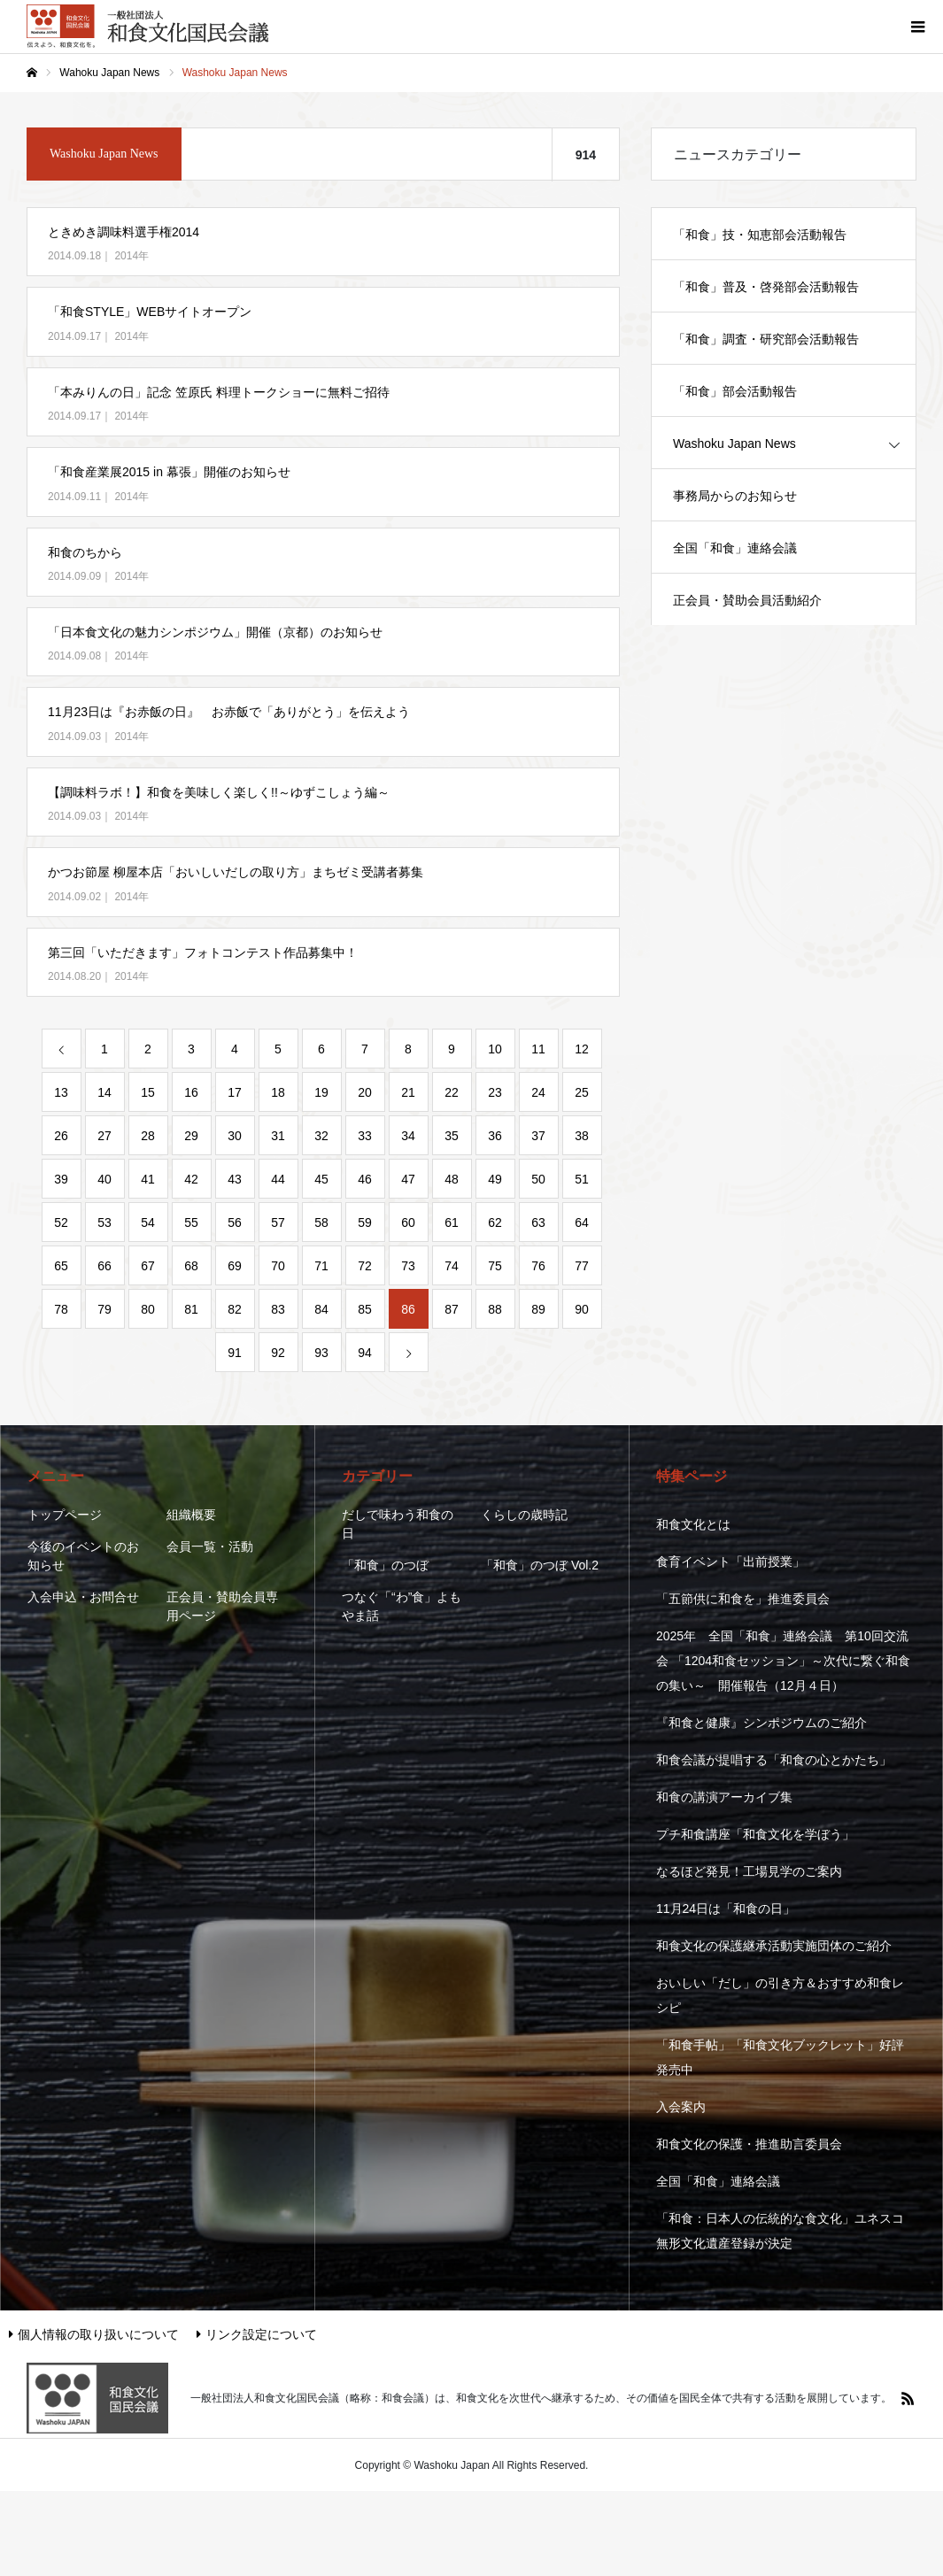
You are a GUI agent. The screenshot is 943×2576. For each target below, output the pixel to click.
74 (451, 1266)
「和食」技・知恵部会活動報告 (759, 235)
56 (235, 1222)
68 (191, 1266)
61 (451, 1222)
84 (321, 1309)
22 (451, 1092)
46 (365, 1179)
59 (365, 1222)
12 (582, 1049)
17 (235, 1092)
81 (191, 1309)
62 (495, 1222)
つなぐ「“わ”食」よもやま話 (401, 1606)
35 (451, 1136)
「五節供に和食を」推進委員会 (743, 1599)
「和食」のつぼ (385, 1565)
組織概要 (191, 1515)
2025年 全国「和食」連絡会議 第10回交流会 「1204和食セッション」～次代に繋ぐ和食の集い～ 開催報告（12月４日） (783, 1661)
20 (365, 1092)
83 (278, 1309)
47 (408, 1179)
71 (321, 1266)
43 (235, 1179)
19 (321, 1092)
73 (408, 1266)
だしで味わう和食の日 (397, 1524)
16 (191, 1092)
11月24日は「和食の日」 (725, 1908)
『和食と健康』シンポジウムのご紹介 (761, 1723)
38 (582, 1136)
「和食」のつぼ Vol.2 (540, 1565)
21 (408, 1092)
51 (582, 1179)
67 (148, 1266)
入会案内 (681, 2107)
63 (538, 1222)
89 (538, 1309)
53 (104, 1222)
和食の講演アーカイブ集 (724, 1797)
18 (278, 1092)
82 (235, 1309)
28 (148, 1136)
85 (365, 1309)
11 (538, 1049)
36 (495, 1136)
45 (321, 1179)
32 (321, 1136)
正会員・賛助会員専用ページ (222, 1606)
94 (365, 1353)
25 (582, 1092)
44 (278, 1179)
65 (61, 1266)
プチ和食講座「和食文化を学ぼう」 (755, 1834)
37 (538, 1136)
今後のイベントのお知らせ (83, 1555)
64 (582, 1222)
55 (191, 1222)
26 (61, 1136)
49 (495, 1179)
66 (104, 1266)
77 (582, 1266)
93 (321, 1353)
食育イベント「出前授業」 (730, 1561)
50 (538, 1179)
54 (148, 1222)
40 (104, 1179)
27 (104, 1136)
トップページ (64, 1515)
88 (495, 1309)
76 (538, 1266)
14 (104, 1092)
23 (495, 1092)
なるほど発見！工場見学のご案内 (749, 1871)
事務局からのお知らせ (735, 496)
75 (495, 1266)
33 (365, 1136)
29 (191, 1136)
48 (451, 1179)
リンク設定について (257, 2334)
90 (582, 1309)
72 (365, 1266)
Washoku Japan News (734, 443)
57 (278, 1222)
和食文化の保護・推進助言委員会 (749, 2144)
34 (408, 1136)
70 (278, 1266)
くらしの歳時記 (524, 1515)
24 (538, 1092)
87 (451, 1309)
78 (61, 1309)
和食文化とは (693, 1524)
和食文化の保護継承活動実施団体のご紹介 (774, 1946)
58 (321, 1222)
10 (495, 1049)
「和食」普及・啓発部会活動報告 (766, 287)
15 (148, 1092)
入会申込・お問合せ (83, 1597)
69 (235, 1266)
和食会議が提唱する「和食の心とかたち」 (774, 1760)
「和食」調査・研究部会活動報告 (766, 339)
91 (235, 1353)
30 (235, 1136)
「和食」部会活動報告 (735, 391)
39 (61, 1179)
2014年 (131, 256)
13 (61, 1092)
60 (408, 1222)
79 (104, 1309)
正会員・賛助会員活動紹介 (747, 600)
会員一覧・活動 (209, 1546)
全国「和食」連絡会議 (735, 548)
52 (61, 1222)
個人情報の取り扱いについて (94, 2334)
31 (278, 1136)
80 (148, 1309)
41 (148, 1179)
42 (191, 1179)
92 (278, 1353)
